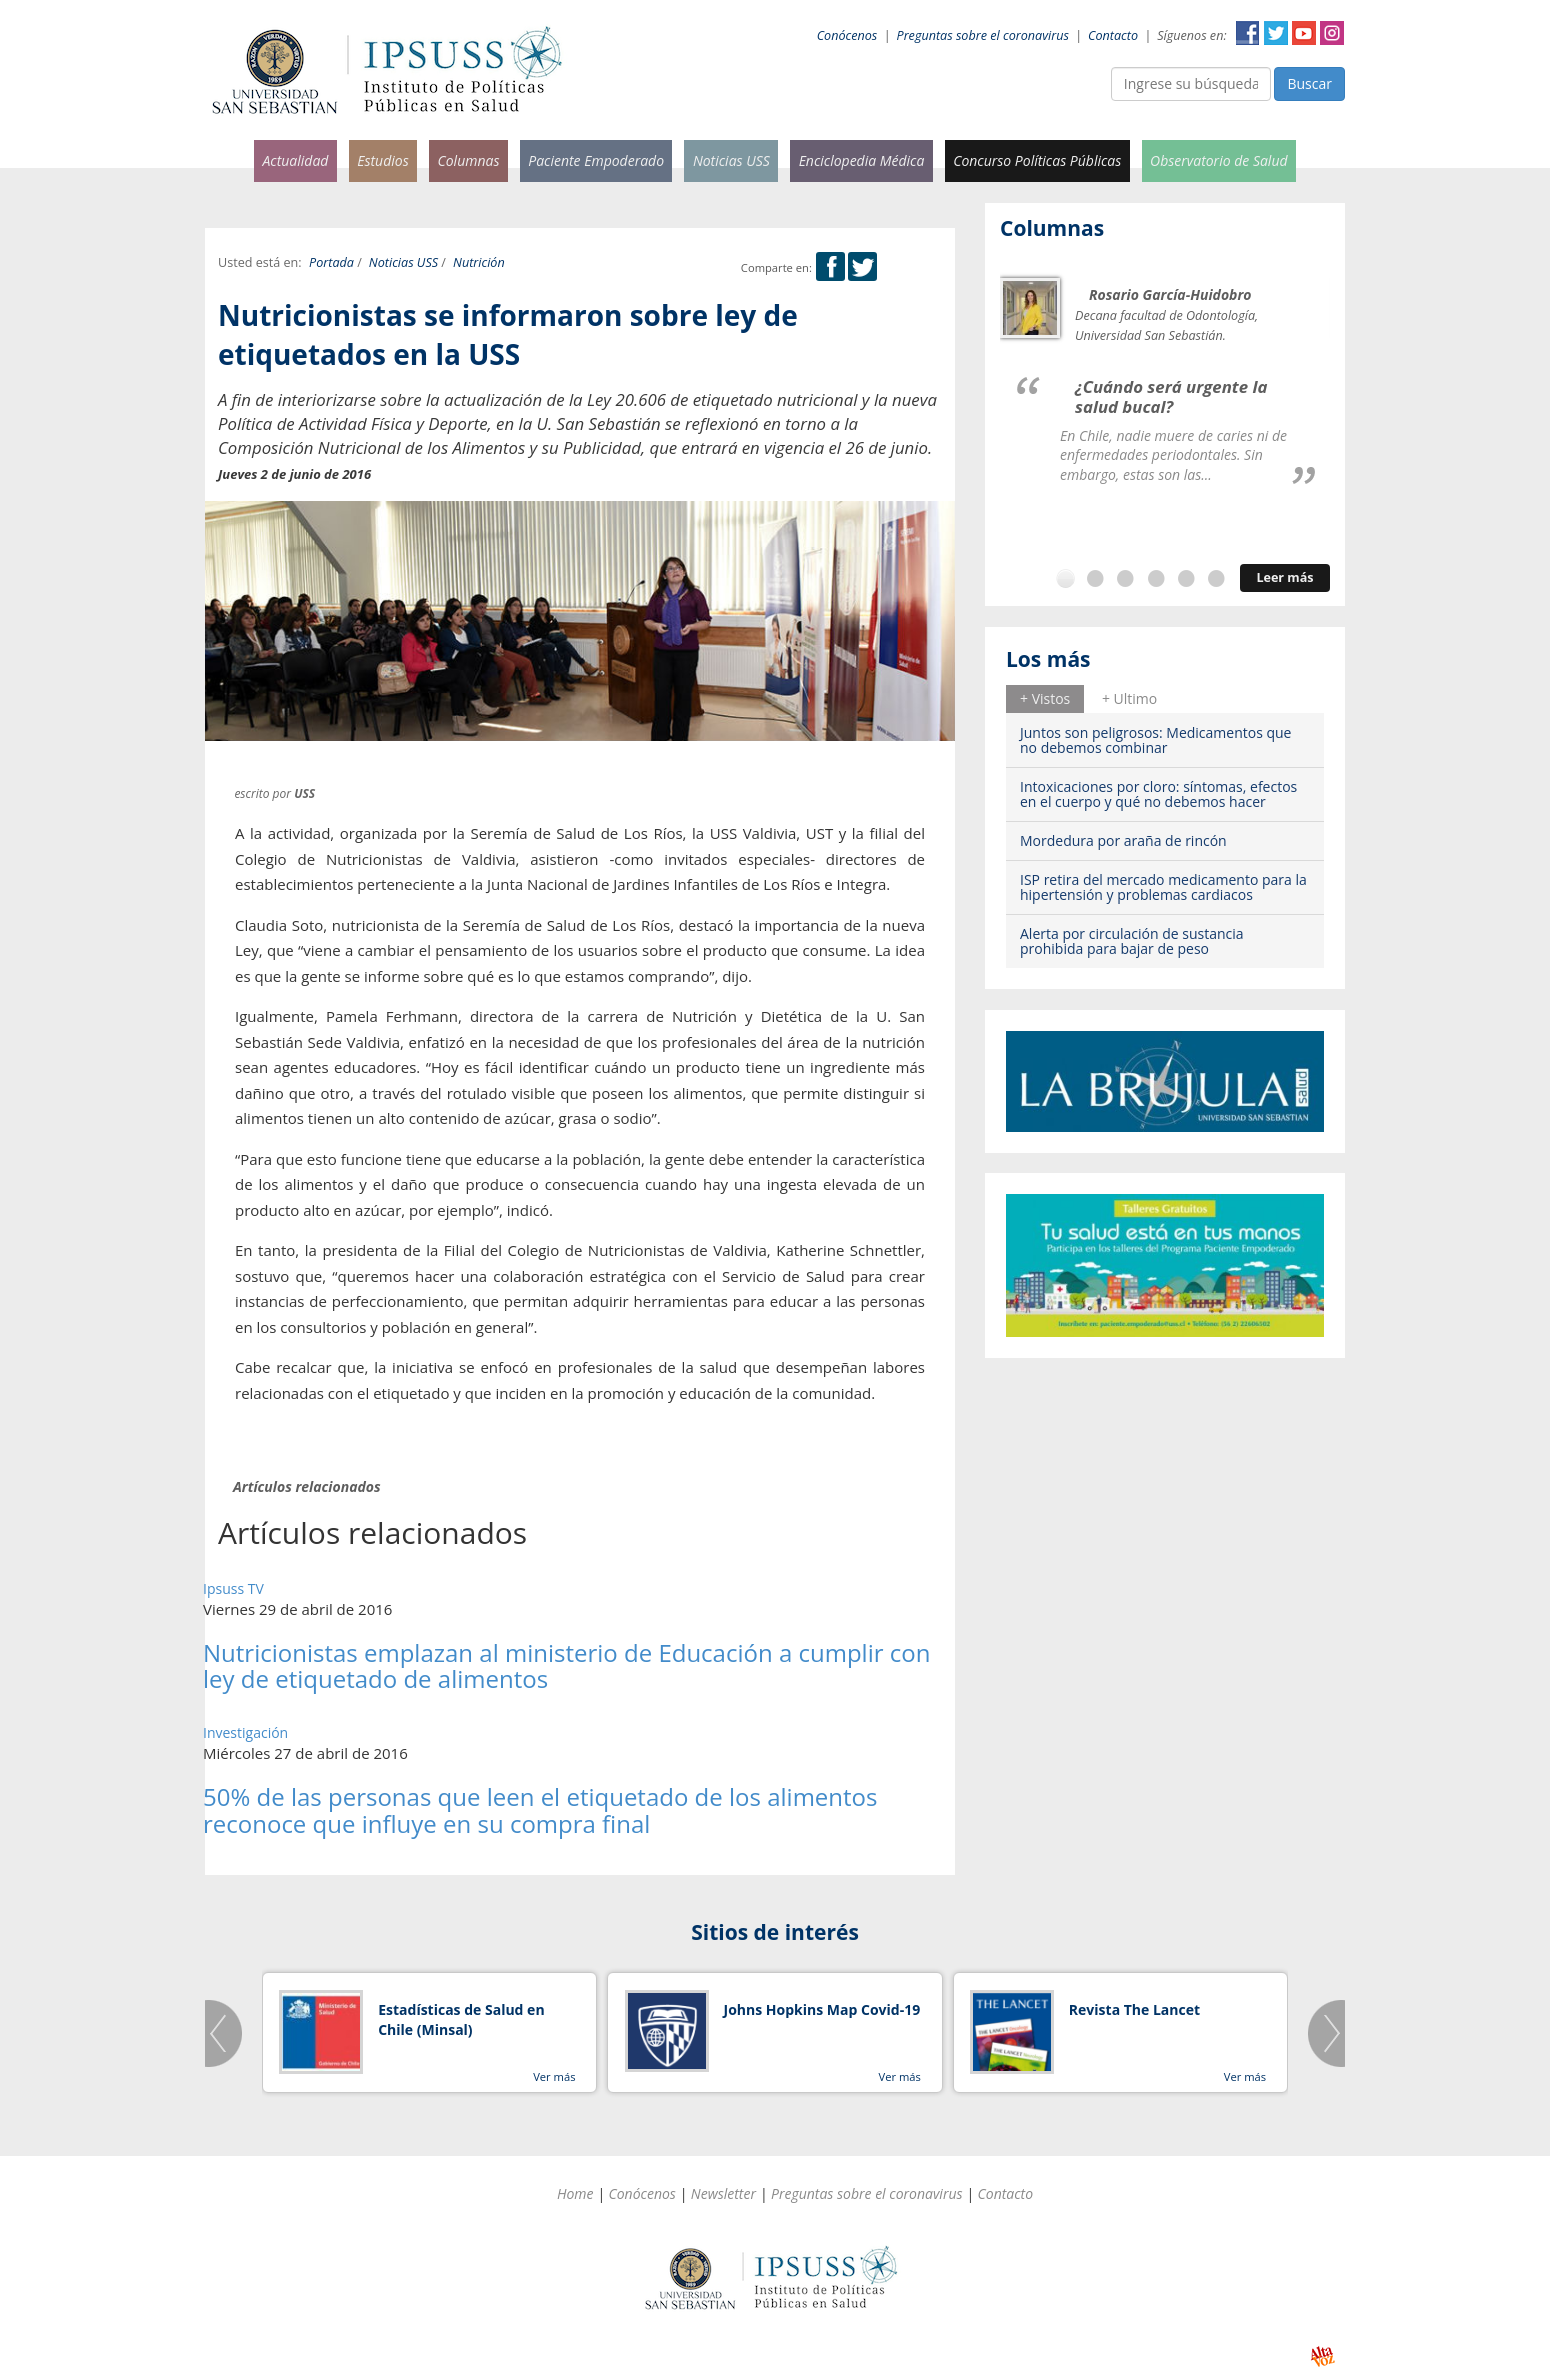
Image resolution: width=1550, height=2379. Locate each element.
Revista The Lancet (1134, 2009)
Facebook (1248, 33)
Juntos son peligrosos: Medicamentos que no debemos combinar (1155, 740)
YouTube (1304, 33)
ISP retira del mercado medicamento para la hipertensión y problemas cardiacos (1163, 887)
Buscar (1309, 83)
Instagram (1332, 33)
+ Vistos (1045, 698)
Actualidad (295, 160)
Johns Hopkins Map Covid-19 (822, 2009)
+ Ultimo (1129, 698)
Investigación (245, 1732)
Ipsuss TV (233, 1588)
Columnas (468, 160)
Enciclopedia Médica (862, 160)
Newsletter (723, 2193)
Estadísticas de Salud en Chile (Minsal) (461, 2019)
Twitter (1276, 33)
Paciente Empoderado (596, 160)
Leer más (1284, 577)
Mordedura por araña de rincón (1123, 840)
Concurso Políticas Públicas (1037, 160)
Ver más (554, 2076)
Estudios (383, 160)
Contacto (1113, 35)
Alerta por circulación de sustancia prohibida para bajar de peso (1132, 941)
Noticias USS (731, 160)
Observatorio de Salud (1219, 160)
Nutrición (479, 262)
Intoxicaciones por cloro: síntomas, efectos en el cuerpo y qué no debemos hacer (1158, 794)
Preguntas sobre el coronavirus (983, 35)
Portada (331, 262)
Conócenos (847, 35)
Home (575, 2193)
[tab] (1045, 699)
